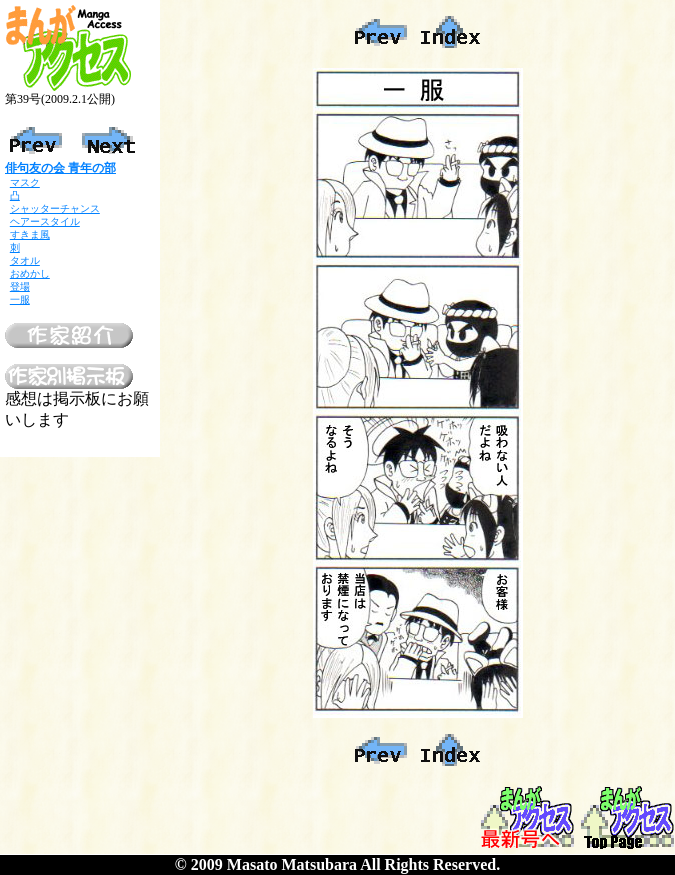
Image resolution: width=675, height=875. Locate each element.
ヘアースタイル (45, 221)
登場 (20, 286)
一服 (20, 299)
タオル (25, 260)
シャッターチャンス (55, 208)
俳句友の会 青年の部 (60, 168)
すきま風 (30, 234)
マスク (25, 182)
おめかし (30, 273)
